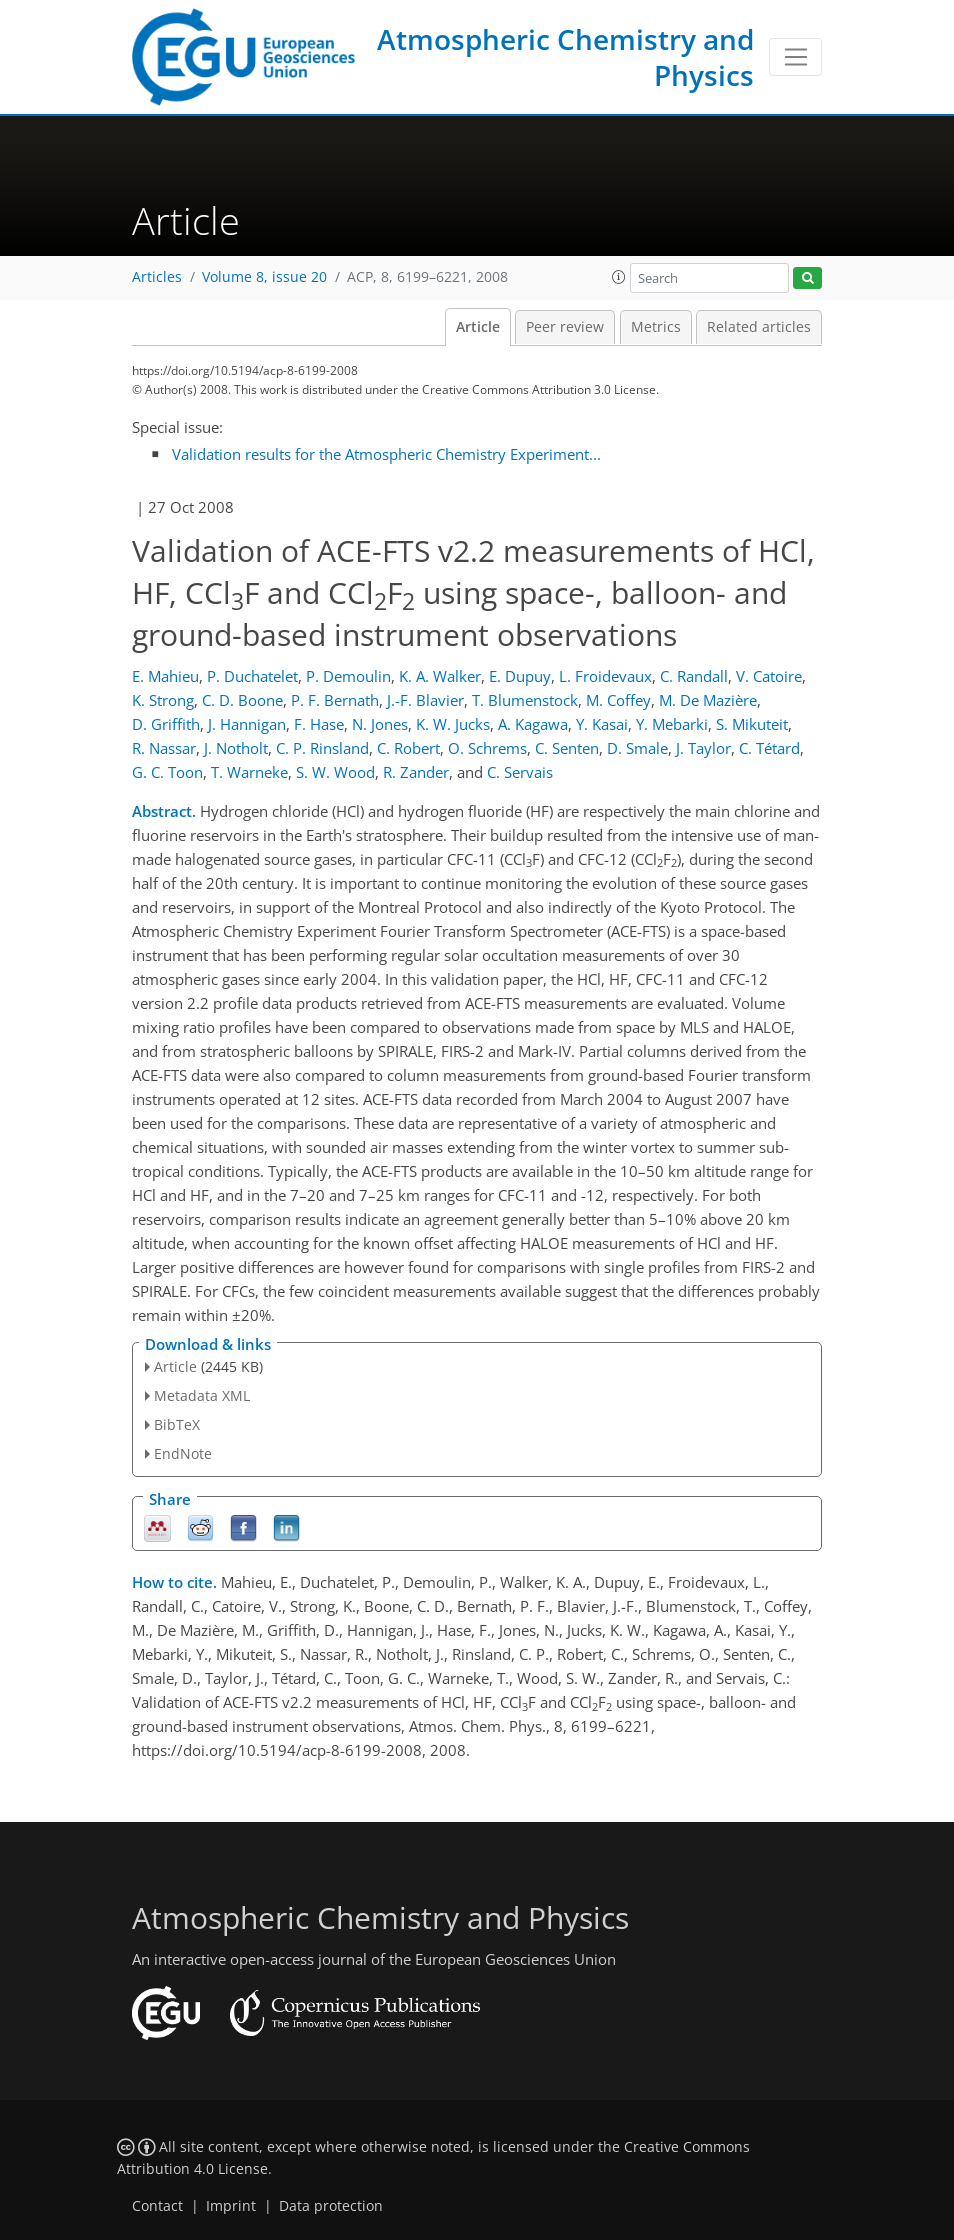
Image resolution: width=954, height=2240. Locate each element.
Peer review (565, 327)
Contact (157, 2206)
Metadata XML (202, 1395)
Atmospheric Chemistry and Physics (565, 57)
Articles (157, 277)
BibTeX (177, 1424)
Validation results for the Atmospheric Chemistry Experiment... (386, 454)
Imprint (231, 2206)
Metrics (656, 327)
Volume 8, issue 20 (264, 277)
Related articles (759, 327)
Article (478, 327)
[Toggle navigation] (795, 57)
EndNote (183, 1453)
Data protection (331, 2206)
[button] (619, 277)
